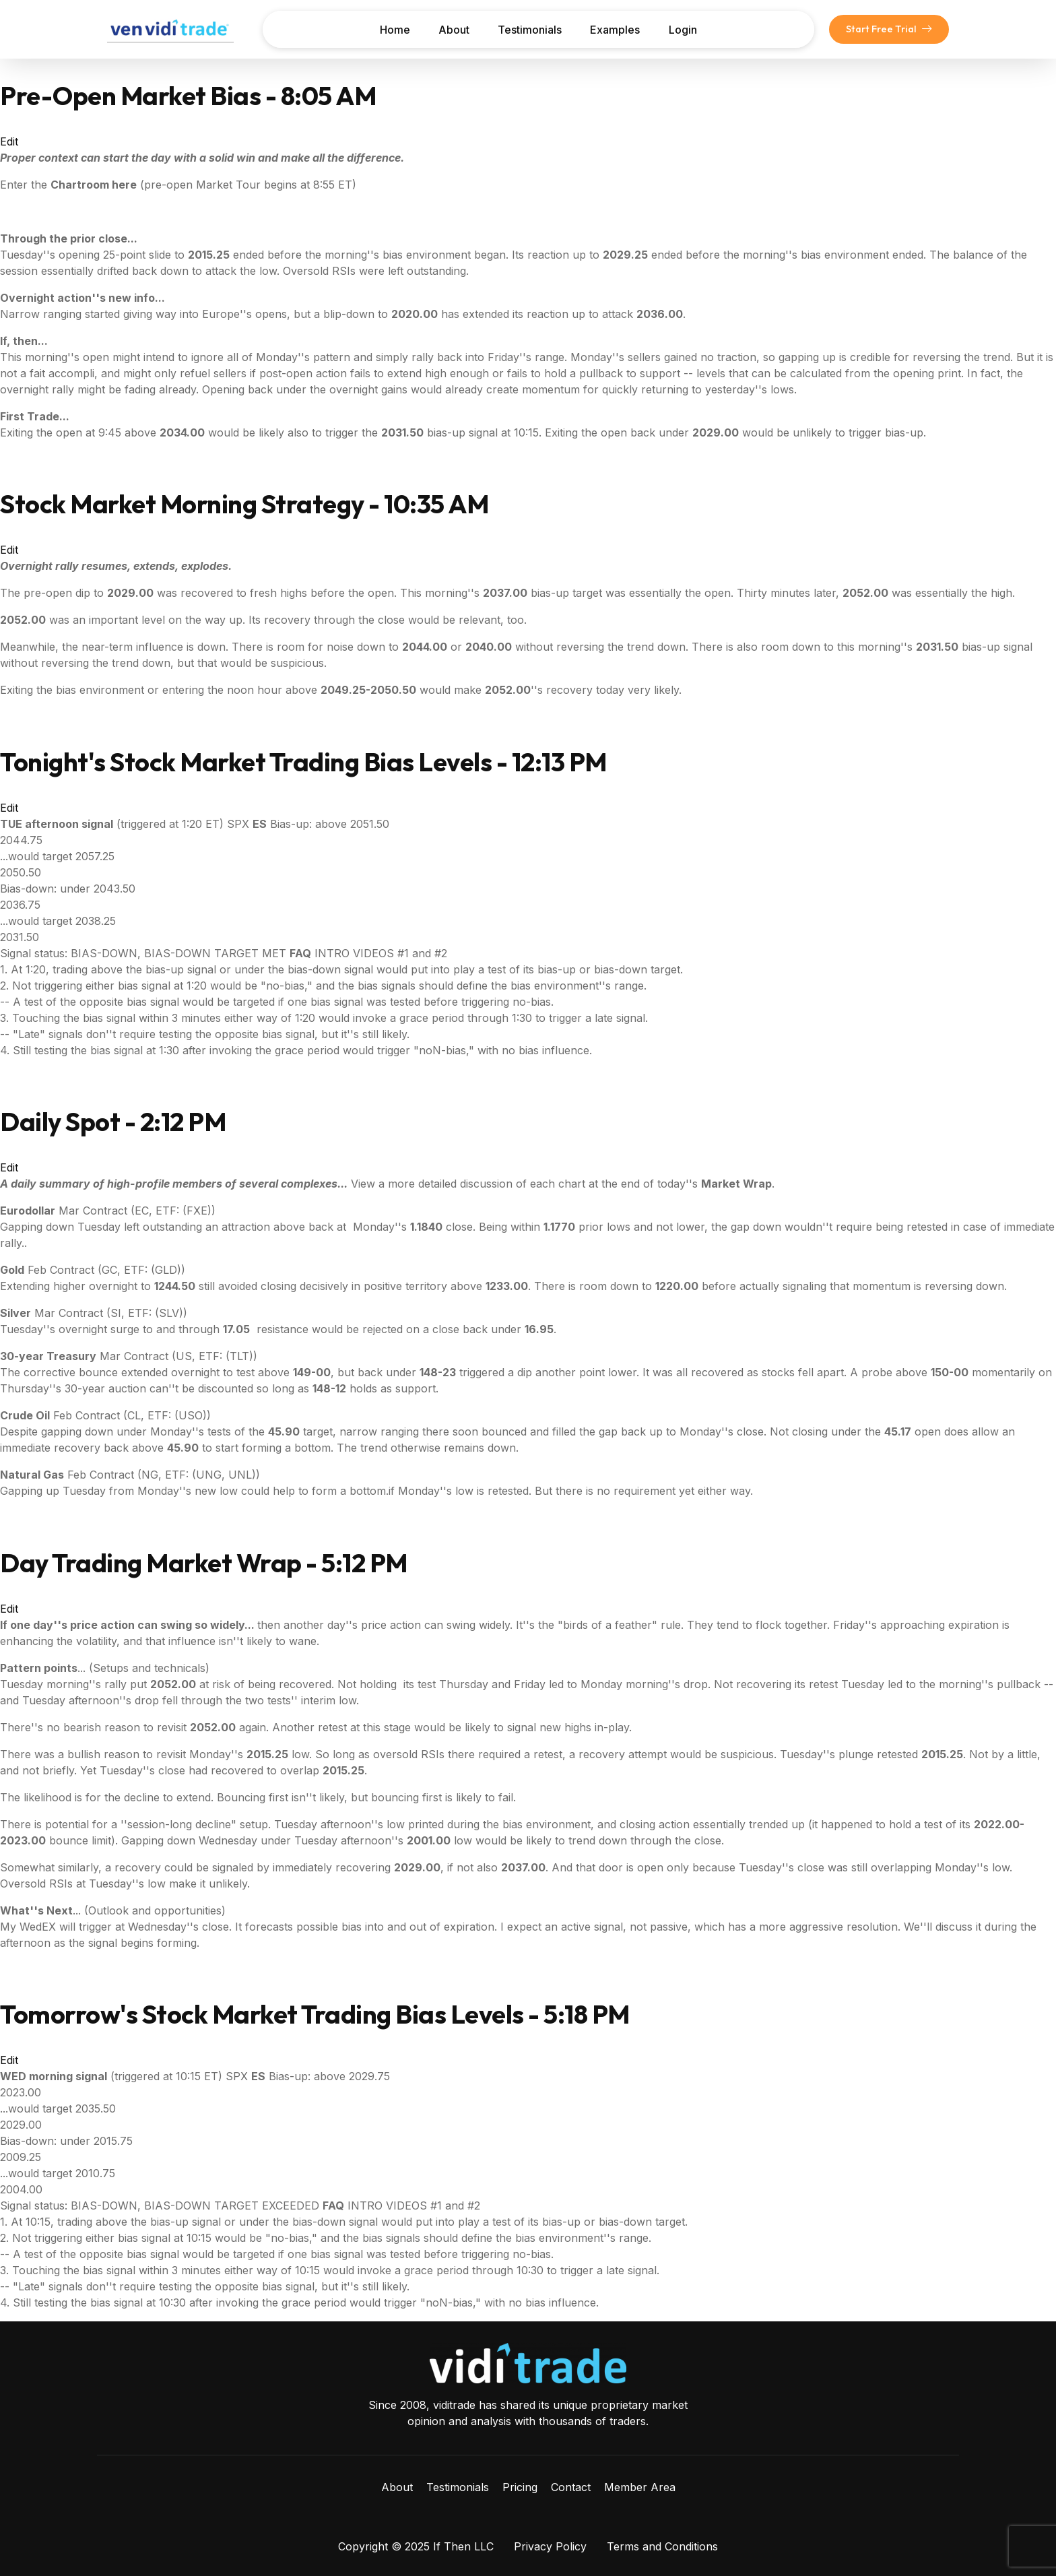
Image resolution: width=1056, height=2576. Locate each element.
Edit (9, 141)
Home (392, 29)
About (452, 29)
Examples (616, 29)
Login (685, 29)
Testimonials (530, 29)
